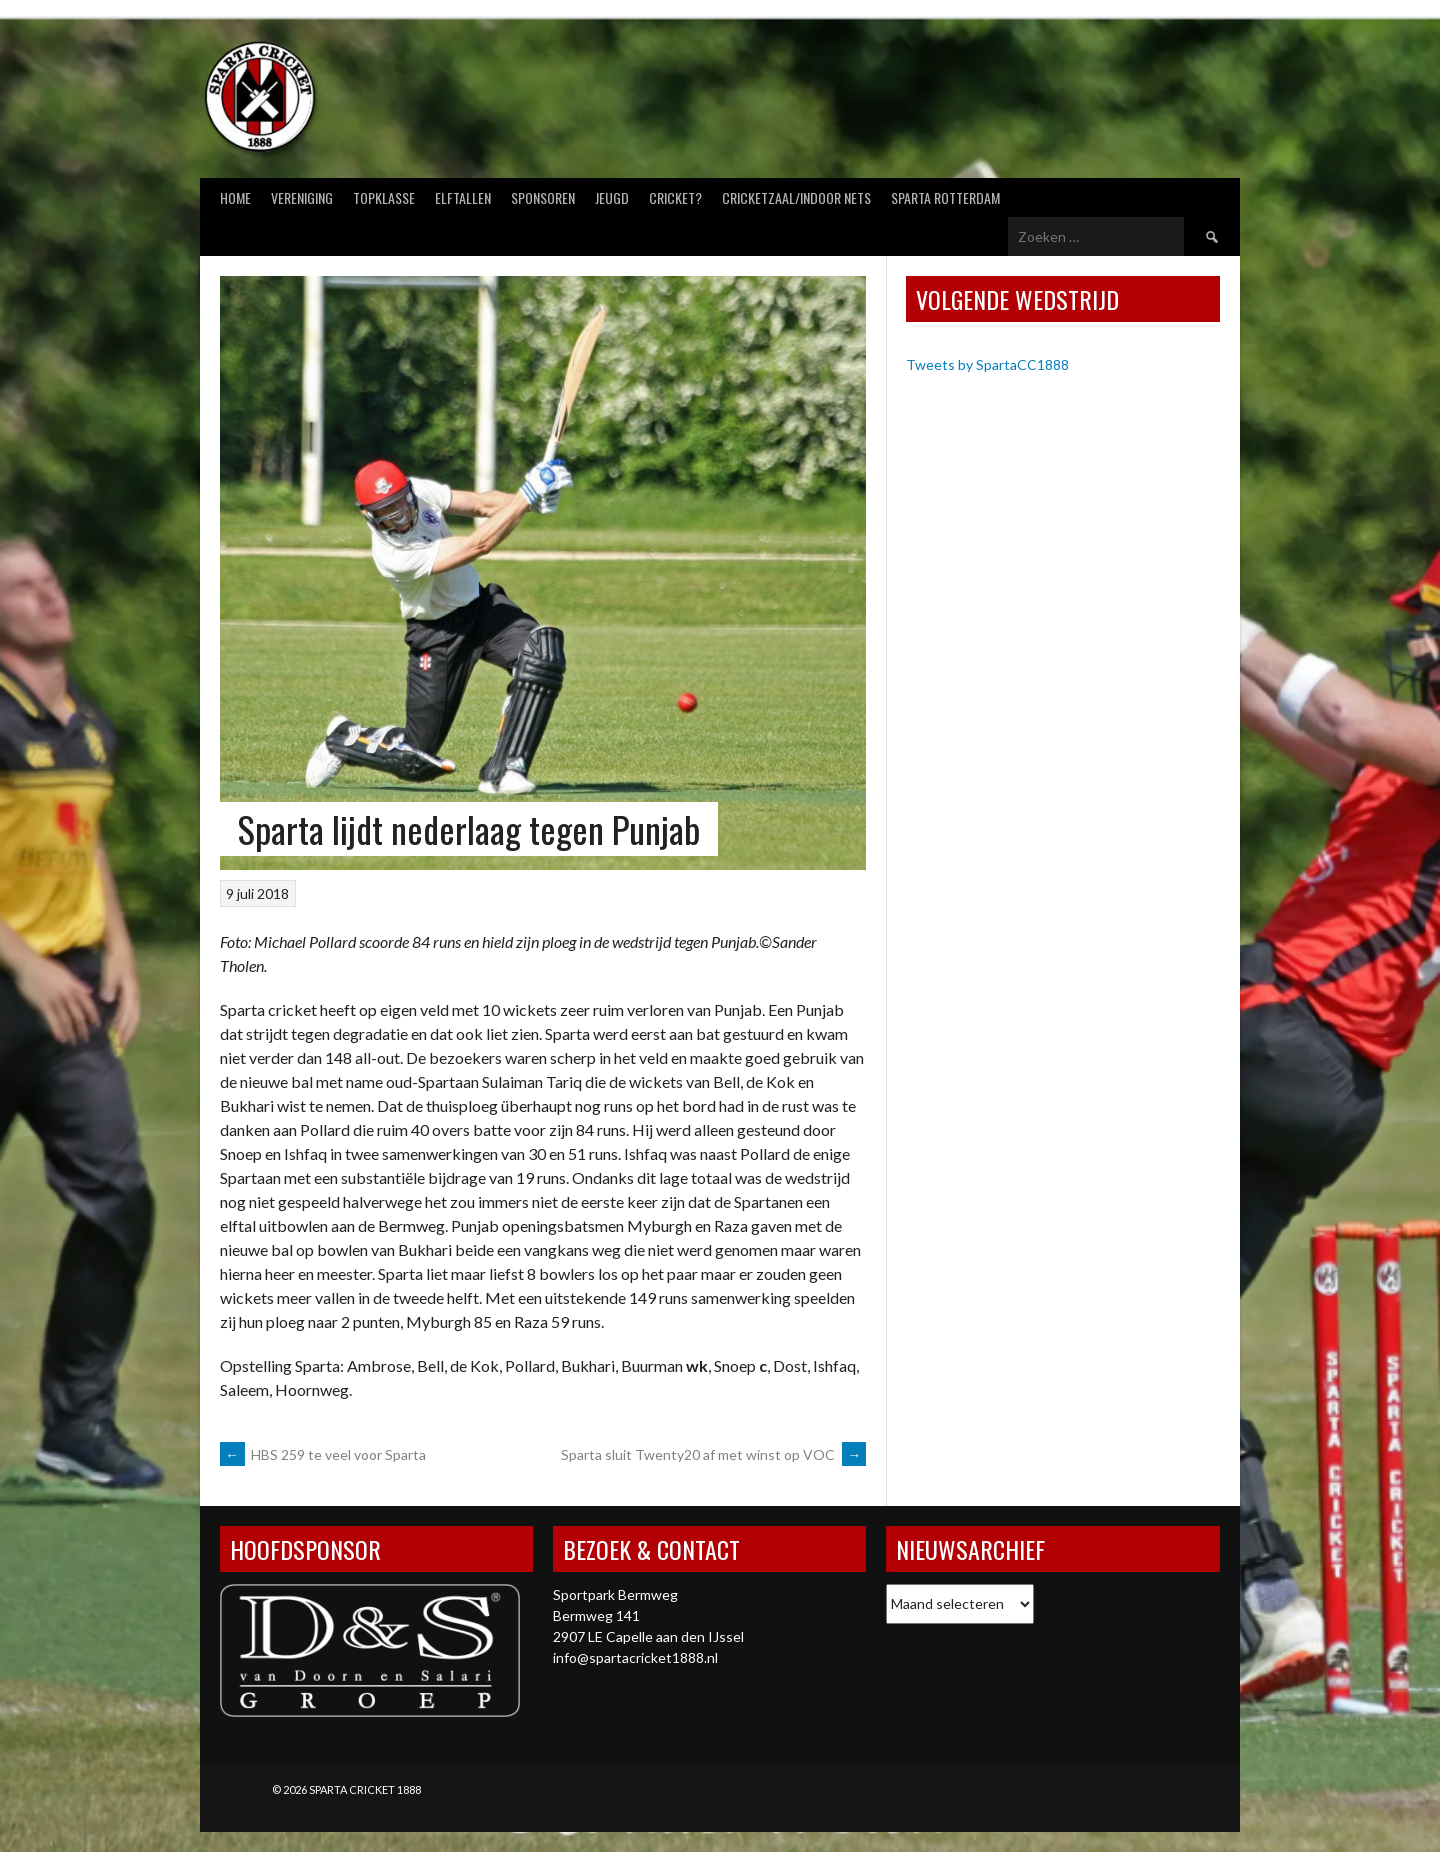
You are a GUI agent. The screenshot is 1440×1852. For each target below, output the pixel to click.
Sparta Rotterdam (945, 197)
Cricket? (675, 197)
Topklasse (384, 197)
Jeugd (612, 197)
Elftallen (463, 197)
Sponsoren (543, 197)
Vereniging (302, 197)
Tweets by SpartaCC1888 (987, 364)
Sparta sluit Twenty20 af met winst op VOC (713, 1454)
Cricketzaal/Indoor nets (796, 197)
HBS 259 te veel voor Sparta (323, 1454)
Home (235, 197)
